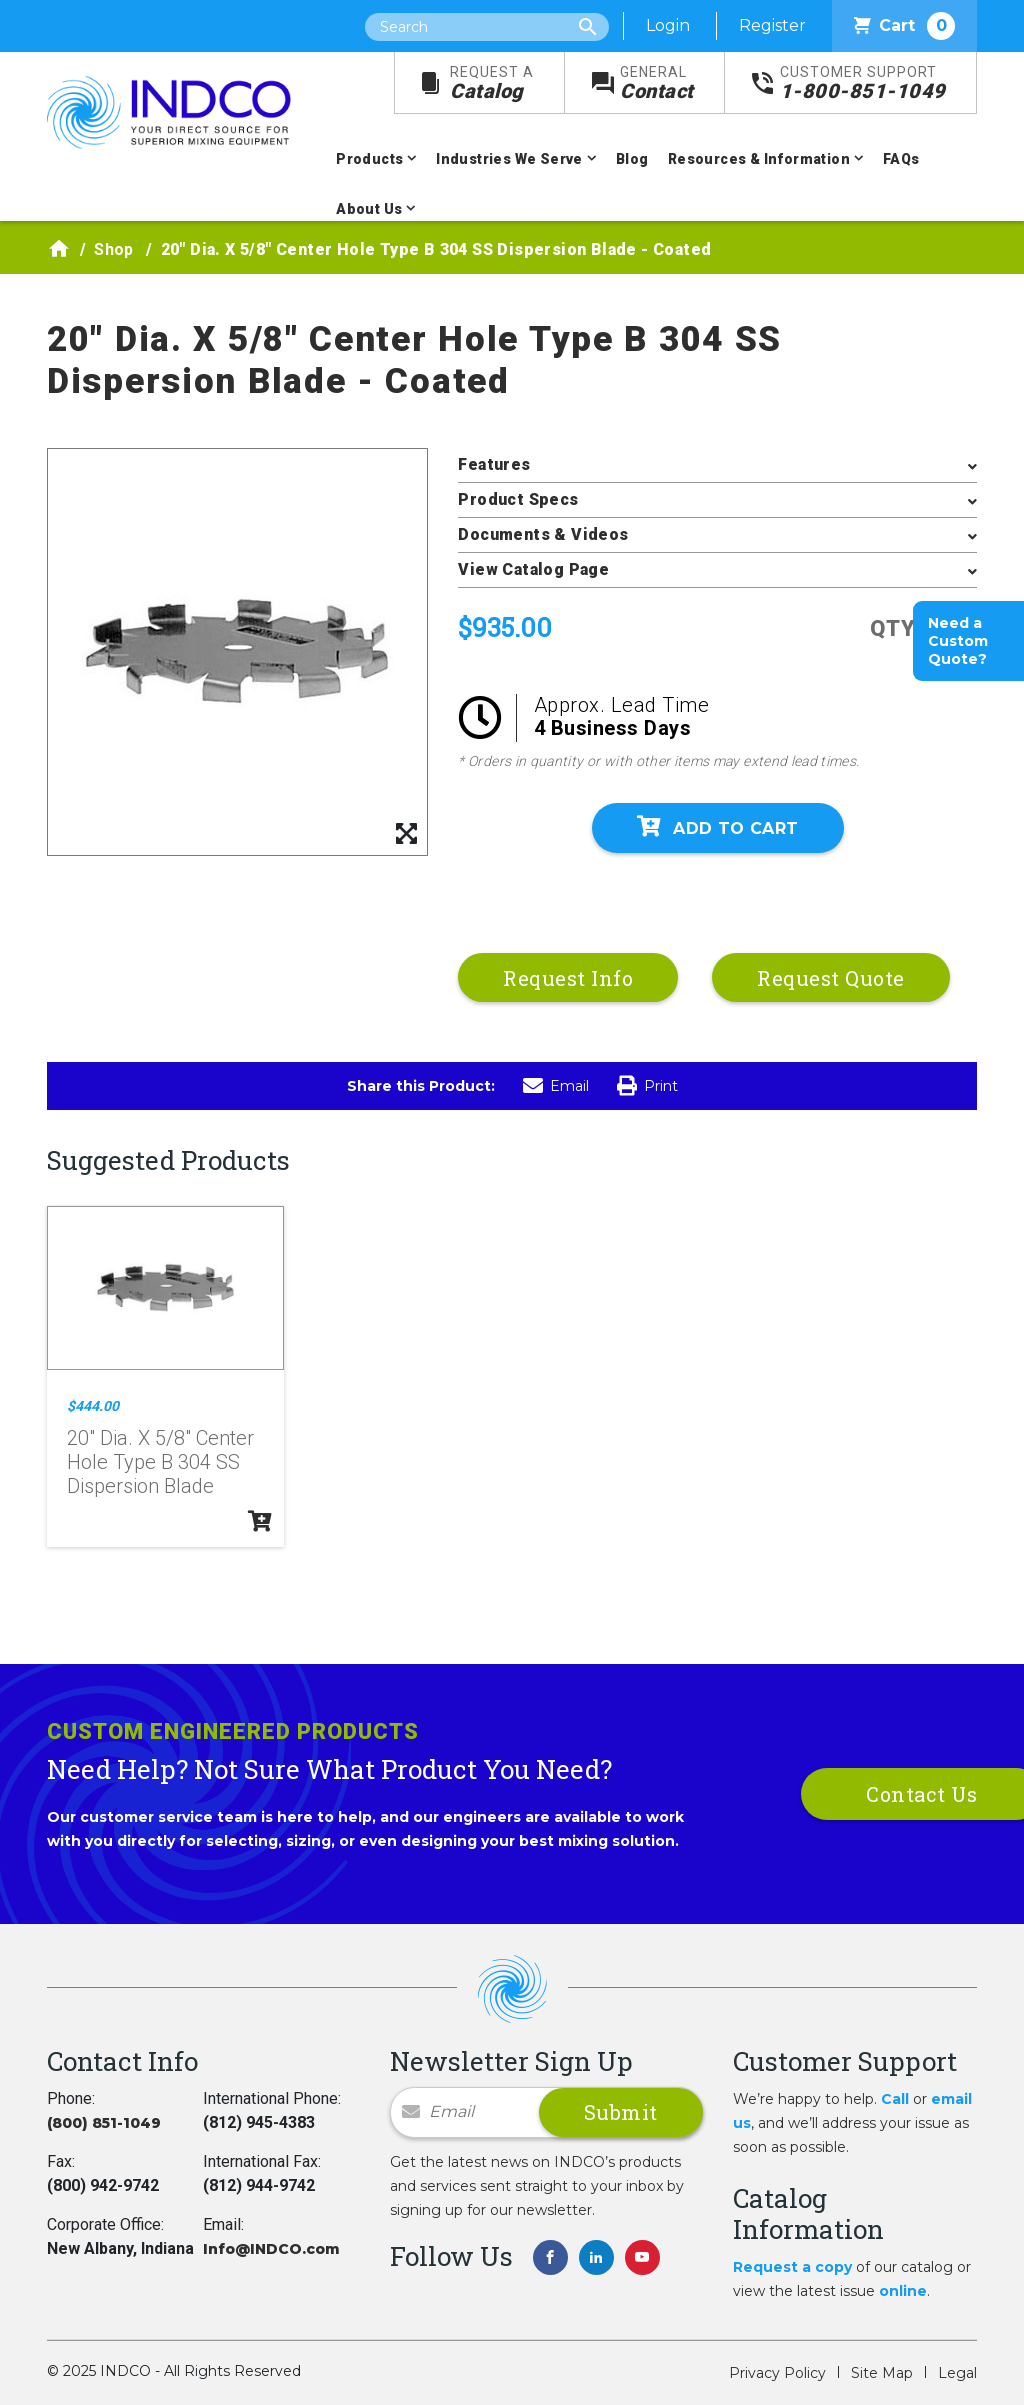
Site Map (882, 2373)
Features (494, 464)
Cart (904, 26)
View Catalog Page (533, 569)
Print (647, 1086)
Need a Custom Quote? (958, 641)
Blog (632, 159)
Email (556, 1086)
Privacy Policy (777, 2373)
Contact (657, 83)
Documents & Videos (543, 534)
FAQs (901, 159)
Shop (114, 249)
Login (668, 25)
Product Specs (518, 499)
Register (772, 25)
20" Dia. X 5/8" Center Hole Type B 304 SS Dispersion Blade (160, 1462)
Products (369, 159)
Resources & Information (759, 159)
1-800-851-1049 (863, 83)
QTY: (896, 628)
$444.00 (93, 1406)
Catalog (492, 83)
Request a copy (792, 2267)
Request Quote (831, 978)
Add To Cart (718, 827)
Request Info (568, 978)
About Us (369, 209)
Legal (957, 2373)
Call (895, 2099)
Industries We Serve (509, 159)
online (903, 2291)
